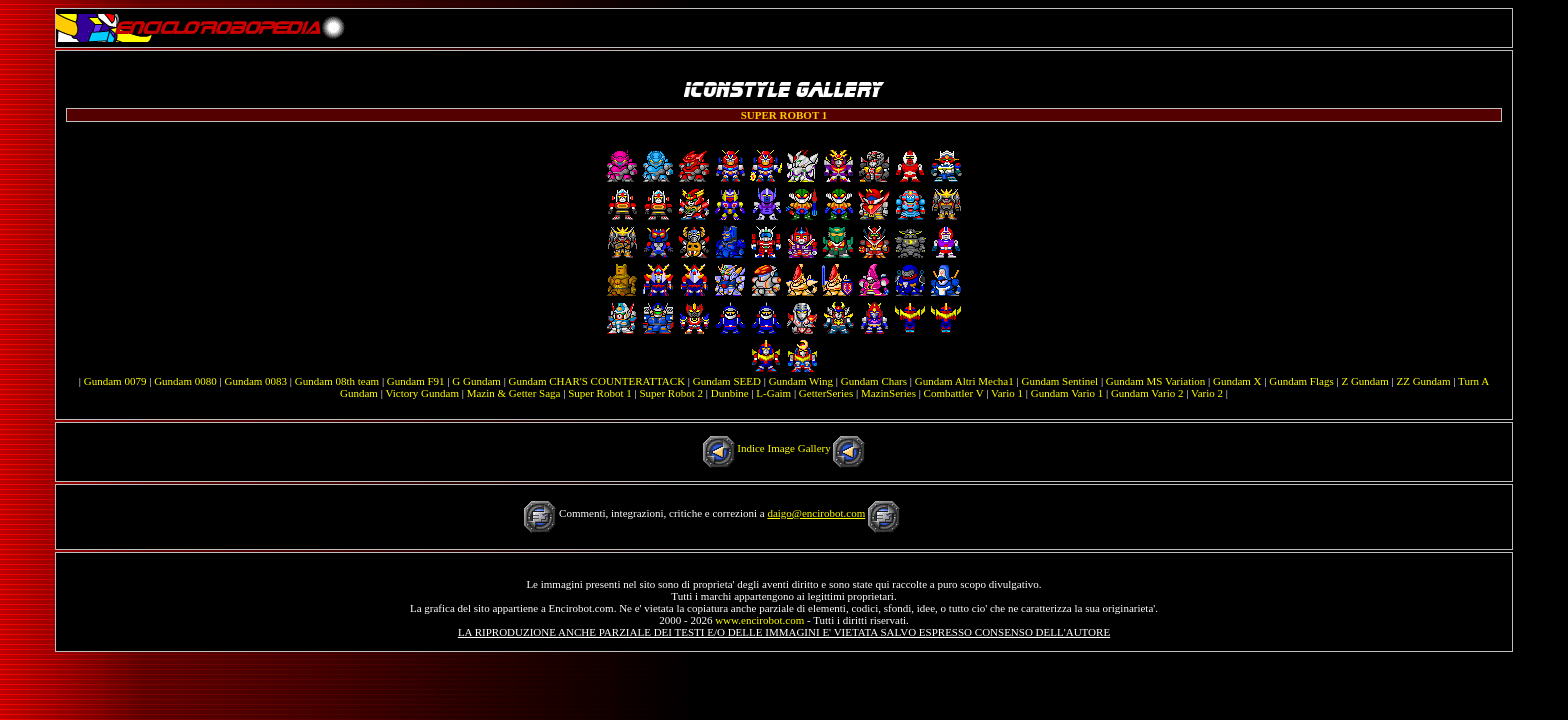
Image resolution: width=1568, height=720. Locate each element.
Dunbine (730, 393)
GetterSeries (826, 393)
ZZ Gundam (1423, 381)
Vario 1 (1007, 393)
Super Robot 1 (600, 393)
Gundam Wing (801, 381)
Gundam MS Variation (1155, 381)
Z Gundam (1364, 381)
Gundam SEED (727, 381)
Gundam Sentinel (1059, 381)
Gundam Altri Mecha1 (964, 381)
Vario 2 (1207, 393)
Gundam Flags (1301, 381)
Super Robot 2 (671, 393)
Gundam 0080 (185, 381)
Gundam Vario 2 (1147, 393)
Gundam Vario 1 (1067, 393)
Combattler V (954, 393)
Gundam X (1237, 381)
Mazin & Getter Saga (514, 393)
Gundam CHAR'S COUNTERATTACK (597, 381)
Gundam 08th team (337, 381)
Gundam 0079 (115, 381)
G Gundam (476, 381)
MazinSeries (888, 393)
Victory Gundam (422, 393)
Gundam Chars (874, 381)
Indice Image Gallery (783, 448)
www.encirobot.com (759, 620)
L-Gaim (773, 393)
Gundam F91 (416, 381)
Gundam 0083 (255, 381)
